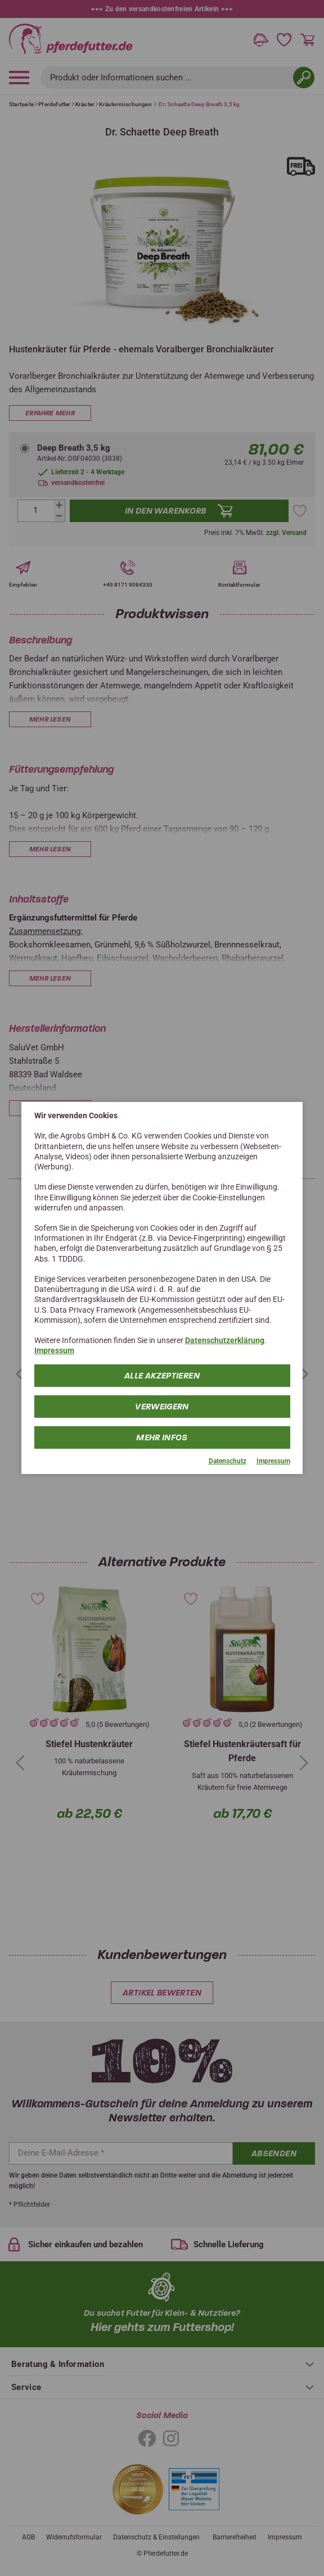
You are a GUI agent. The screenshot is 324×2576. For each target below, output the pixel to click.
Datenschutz (227, 1460)
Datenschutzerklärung (224, 1340)
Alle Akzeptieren (162, 1375)
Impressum (54, 1350)
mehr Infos (162, 1437)
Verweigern (162, 1406)
